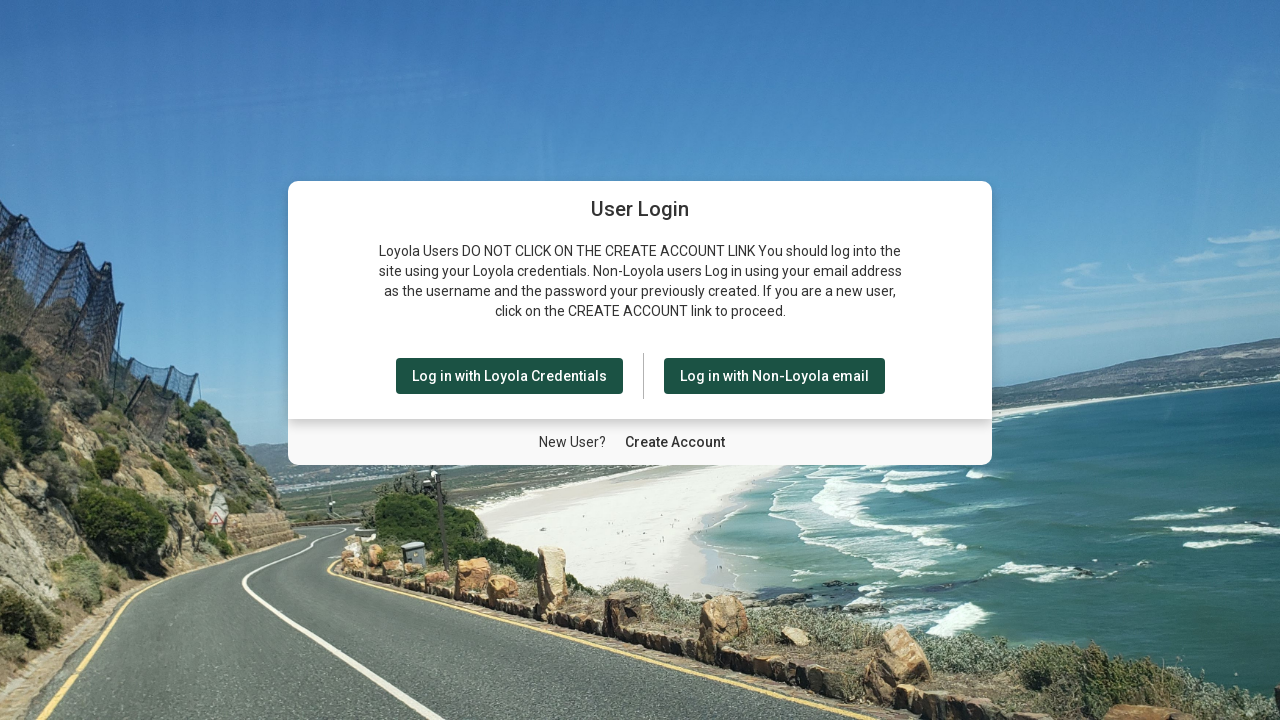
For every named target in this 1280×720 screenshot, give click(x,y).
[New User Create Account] (675, 442)
